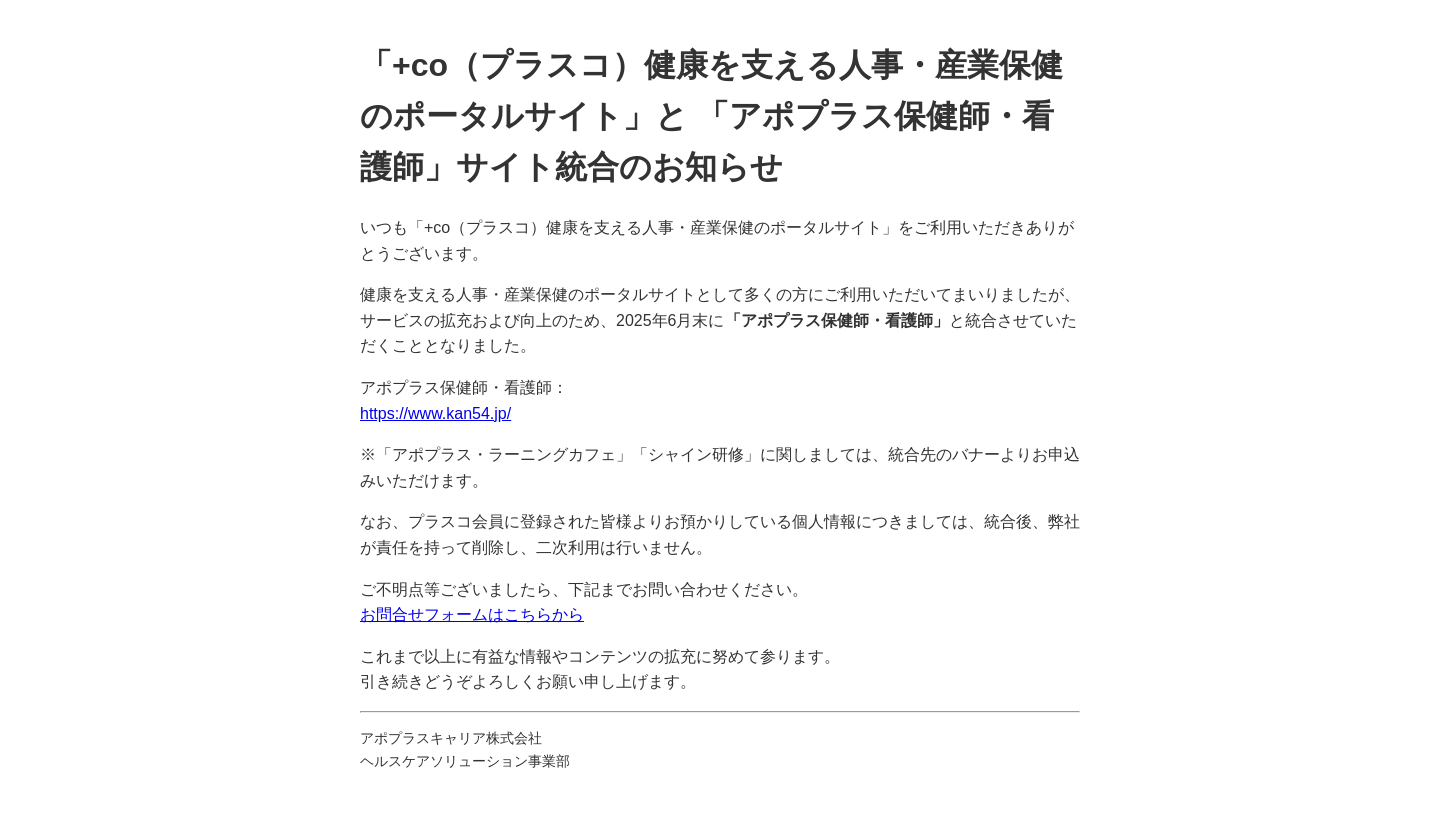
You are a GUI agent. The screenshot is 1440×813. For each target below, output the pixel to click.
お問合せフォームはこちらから (472, 614)
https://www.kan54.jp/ (435, 413)
